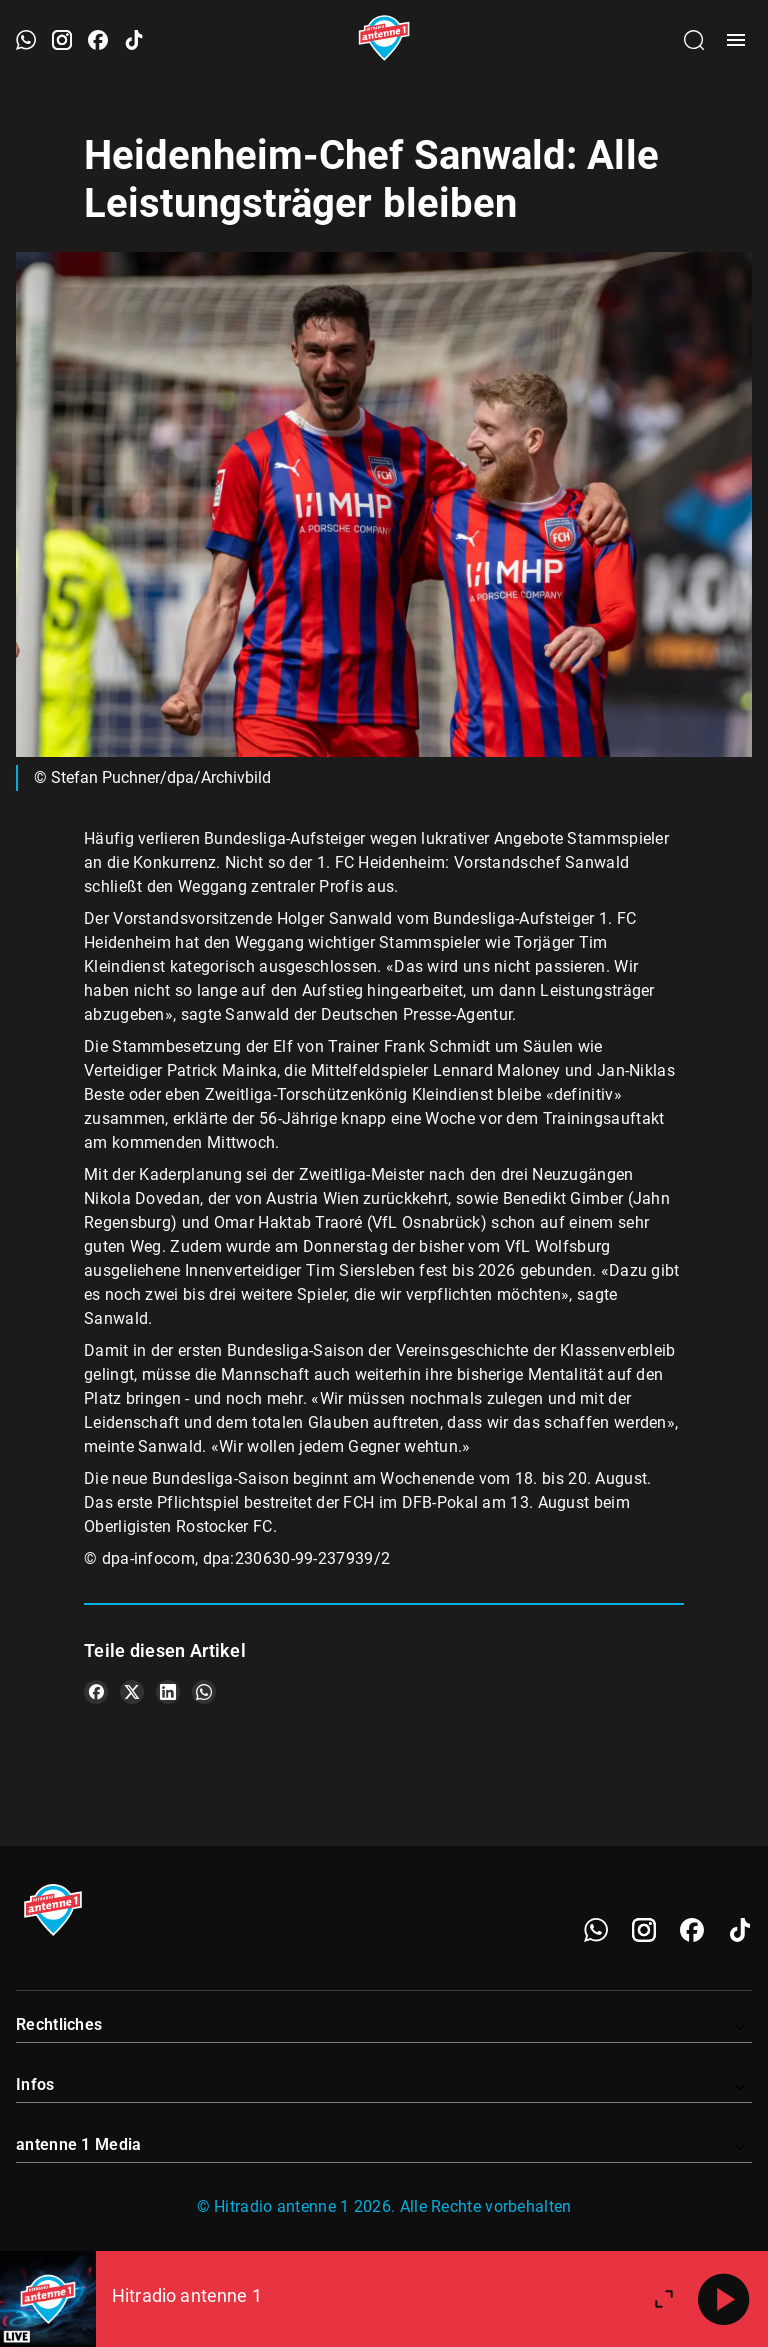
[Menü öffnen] (736, 40)
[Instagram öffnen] (62, 40)
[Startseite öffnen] (384, 40)
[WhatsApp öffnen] (26, 40)
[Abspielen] (724, 2299)
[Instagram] (644, 1930)
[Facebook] (692, 1930)
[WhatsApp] (596, 1930)
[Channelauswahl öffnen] (694, 40)
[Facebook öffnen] (98, 40)
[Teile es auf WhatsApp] (204, 1692)
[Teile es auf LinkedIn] (168, 1692)
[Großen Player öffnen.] (664, 2299)
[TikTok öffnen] (134, 40)
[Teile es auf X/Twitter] (132, 1692)
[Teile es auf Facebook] (96, 1692)
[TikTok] (740, 1930)
